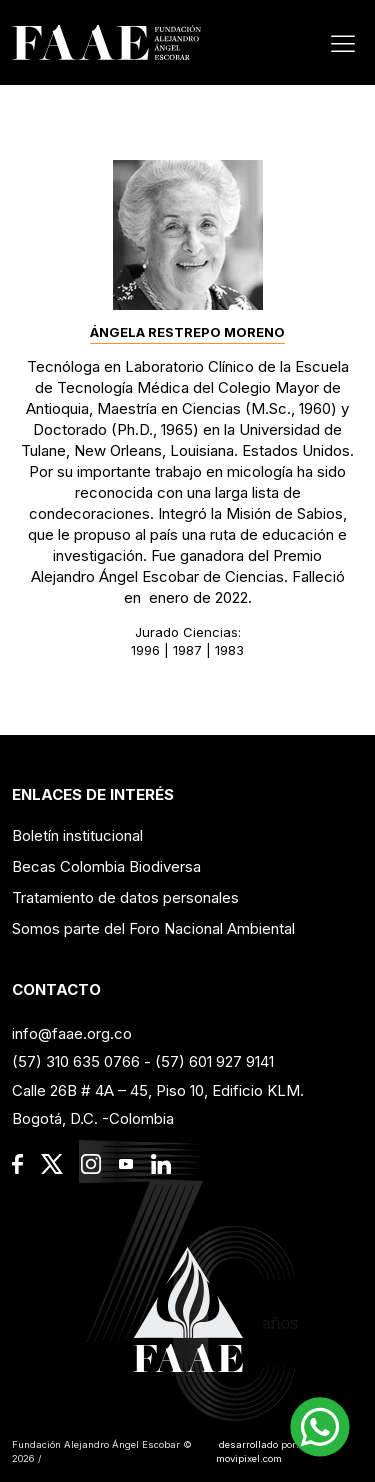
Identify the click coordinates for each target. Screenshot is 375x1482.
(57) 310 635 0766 (76, 1061)
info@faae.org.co (72, 1033)
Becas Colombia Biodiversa (106, 866)
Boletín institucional (77, 835)
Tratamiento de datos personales (125, 897)
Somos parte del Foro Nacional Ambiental (153, 928)
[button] (320, 1427)
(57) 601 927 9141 (214, 1061)
